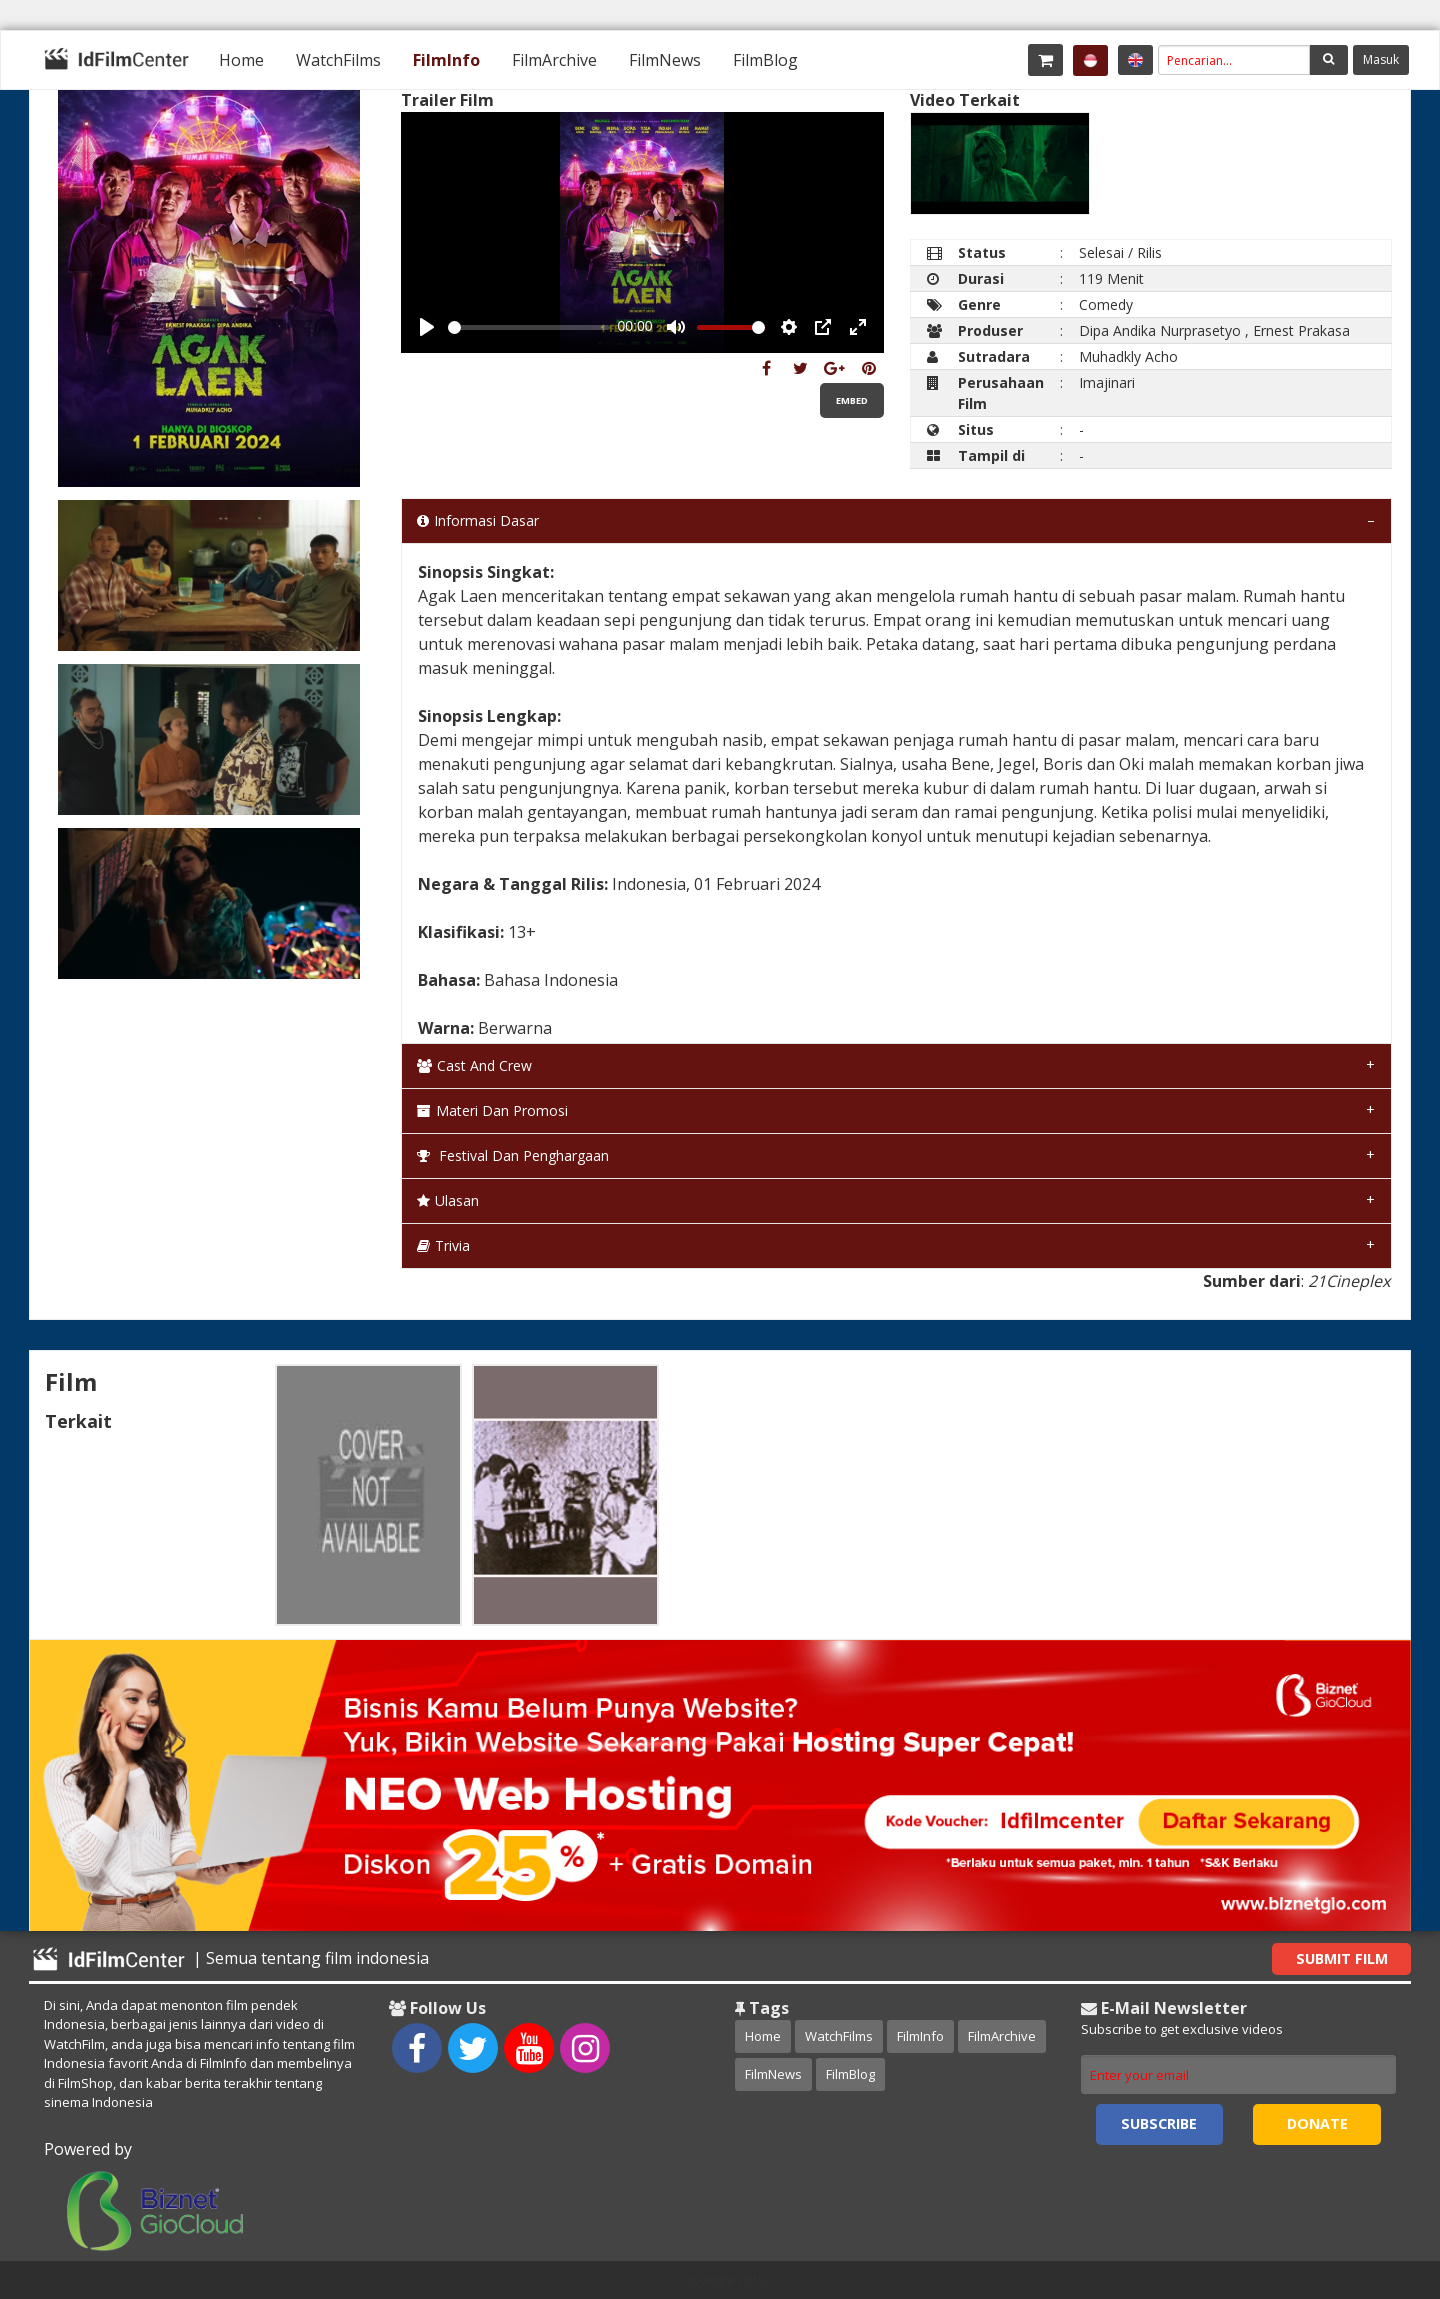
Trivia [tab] (443, 1245)
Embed (852, 400)
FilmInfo (446, 60)
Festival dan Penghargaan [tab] (513, 1155)
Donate (1317, 2123)
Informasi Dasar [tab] (478, 520)
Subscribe (1159, 2123)
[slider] (529, 327)
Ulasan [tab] (448, 1200)
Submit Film (1342, 1958)
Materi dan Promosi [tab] (492, 1110)
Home (241, 60)
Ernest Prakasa (1301, 330)
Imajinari (1107, 382)
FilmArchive (554, 60)
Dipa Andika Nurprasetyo (1160, 330)
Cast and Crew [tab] (474, 1065)
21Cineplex (1349, 1281)
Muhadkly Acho (1128, 356)
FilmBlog (765, 60)
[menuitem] (241, 60)
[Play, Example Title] (427, 327)
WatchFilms (338, 60)
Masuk (1381, 59)
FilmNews (665, 60)
